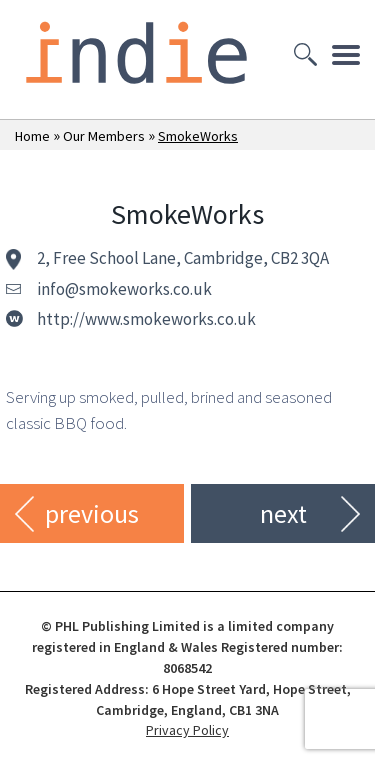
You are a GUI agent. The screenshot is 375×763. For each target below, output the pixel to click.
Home (32, 136)
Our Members (104, 136)
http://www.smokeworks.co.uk (146, 319)
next (283, 513)
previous (92, 513)
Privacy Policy (187, 730)
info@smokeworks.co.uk (124, 289)
